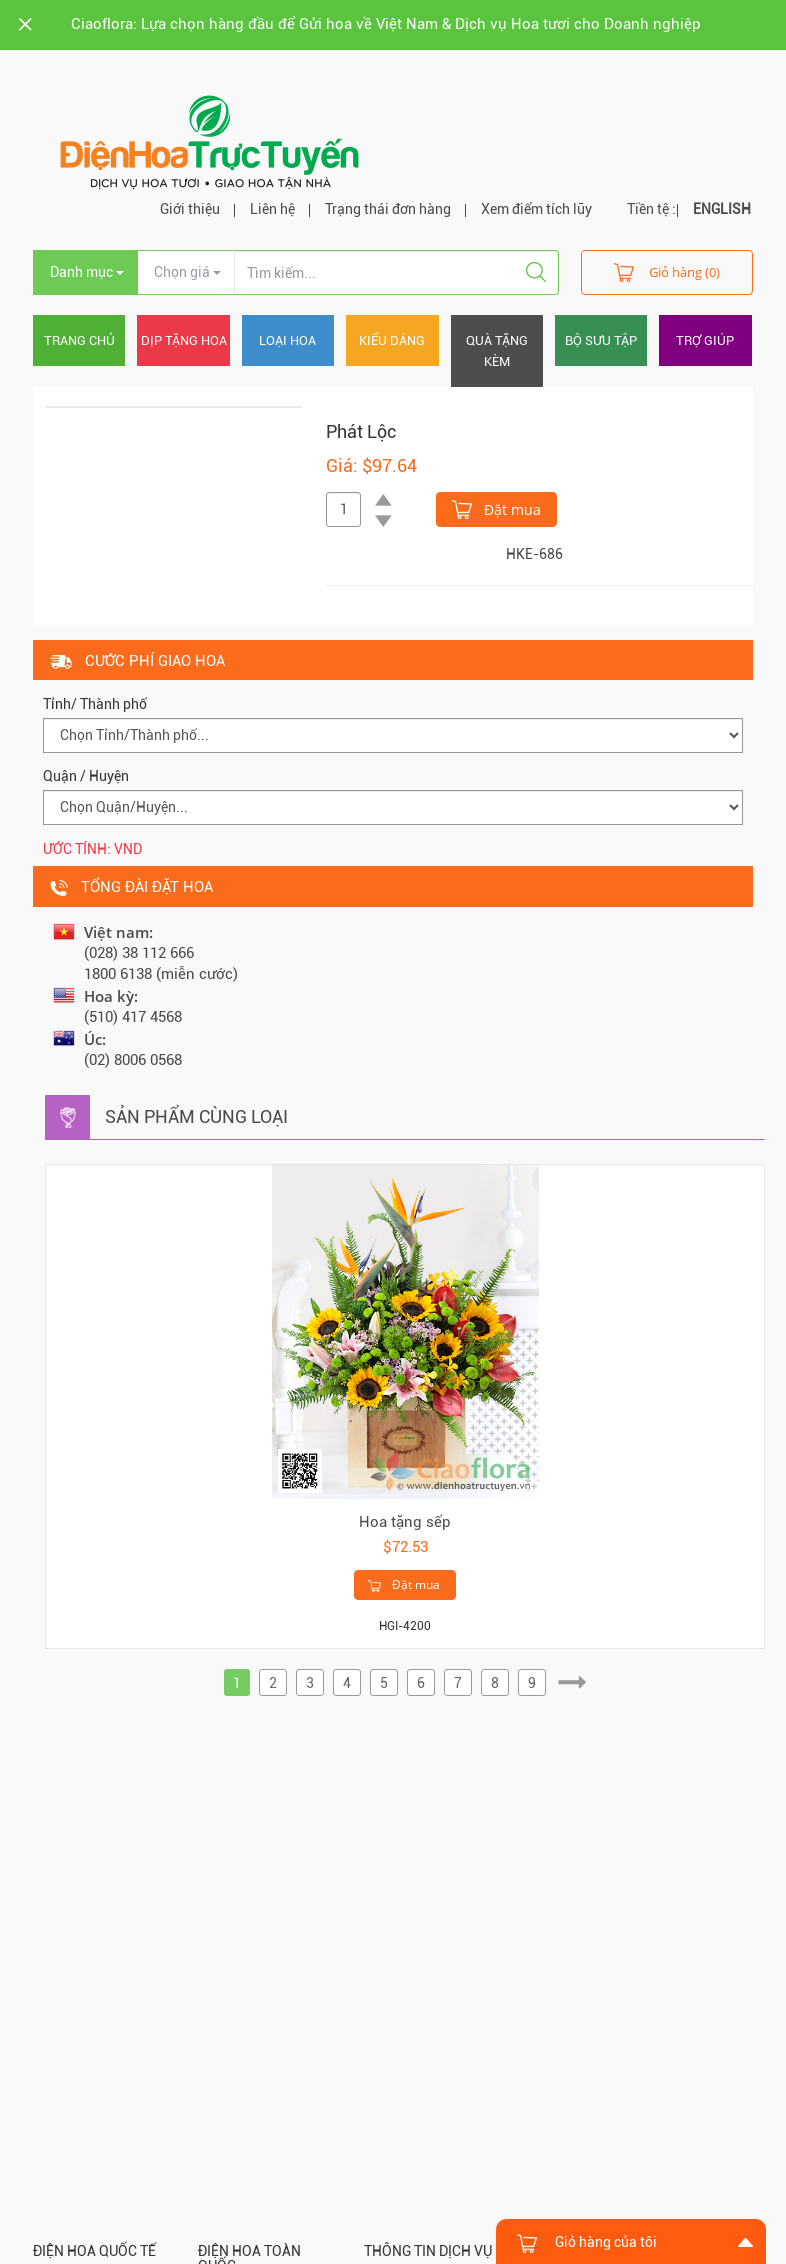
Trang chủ (79, 340)
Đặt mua (496, 508)
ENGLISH (722, 209)
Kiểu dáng (392, 340)
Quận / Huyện (86, 776)
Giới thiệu (190, 209)
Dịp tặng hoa (184, 340)
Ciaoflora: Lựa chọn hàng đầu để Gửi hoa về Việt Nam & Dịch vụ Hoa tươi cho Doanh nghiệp (386, 24)
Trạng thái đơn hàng (388, 209)
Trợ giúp (705, 340)
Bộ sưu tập (601, 340)
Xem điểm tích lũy (536, 209)
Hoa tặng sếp (405, 1522)
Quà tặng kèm (497, 351)
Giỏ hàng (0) (667, 271)
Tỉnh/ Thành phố (95, 704)
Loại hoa (287, 340)
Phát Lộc (361, 431)
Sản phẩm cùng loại (196, 1116)
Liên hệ (272, 209)
